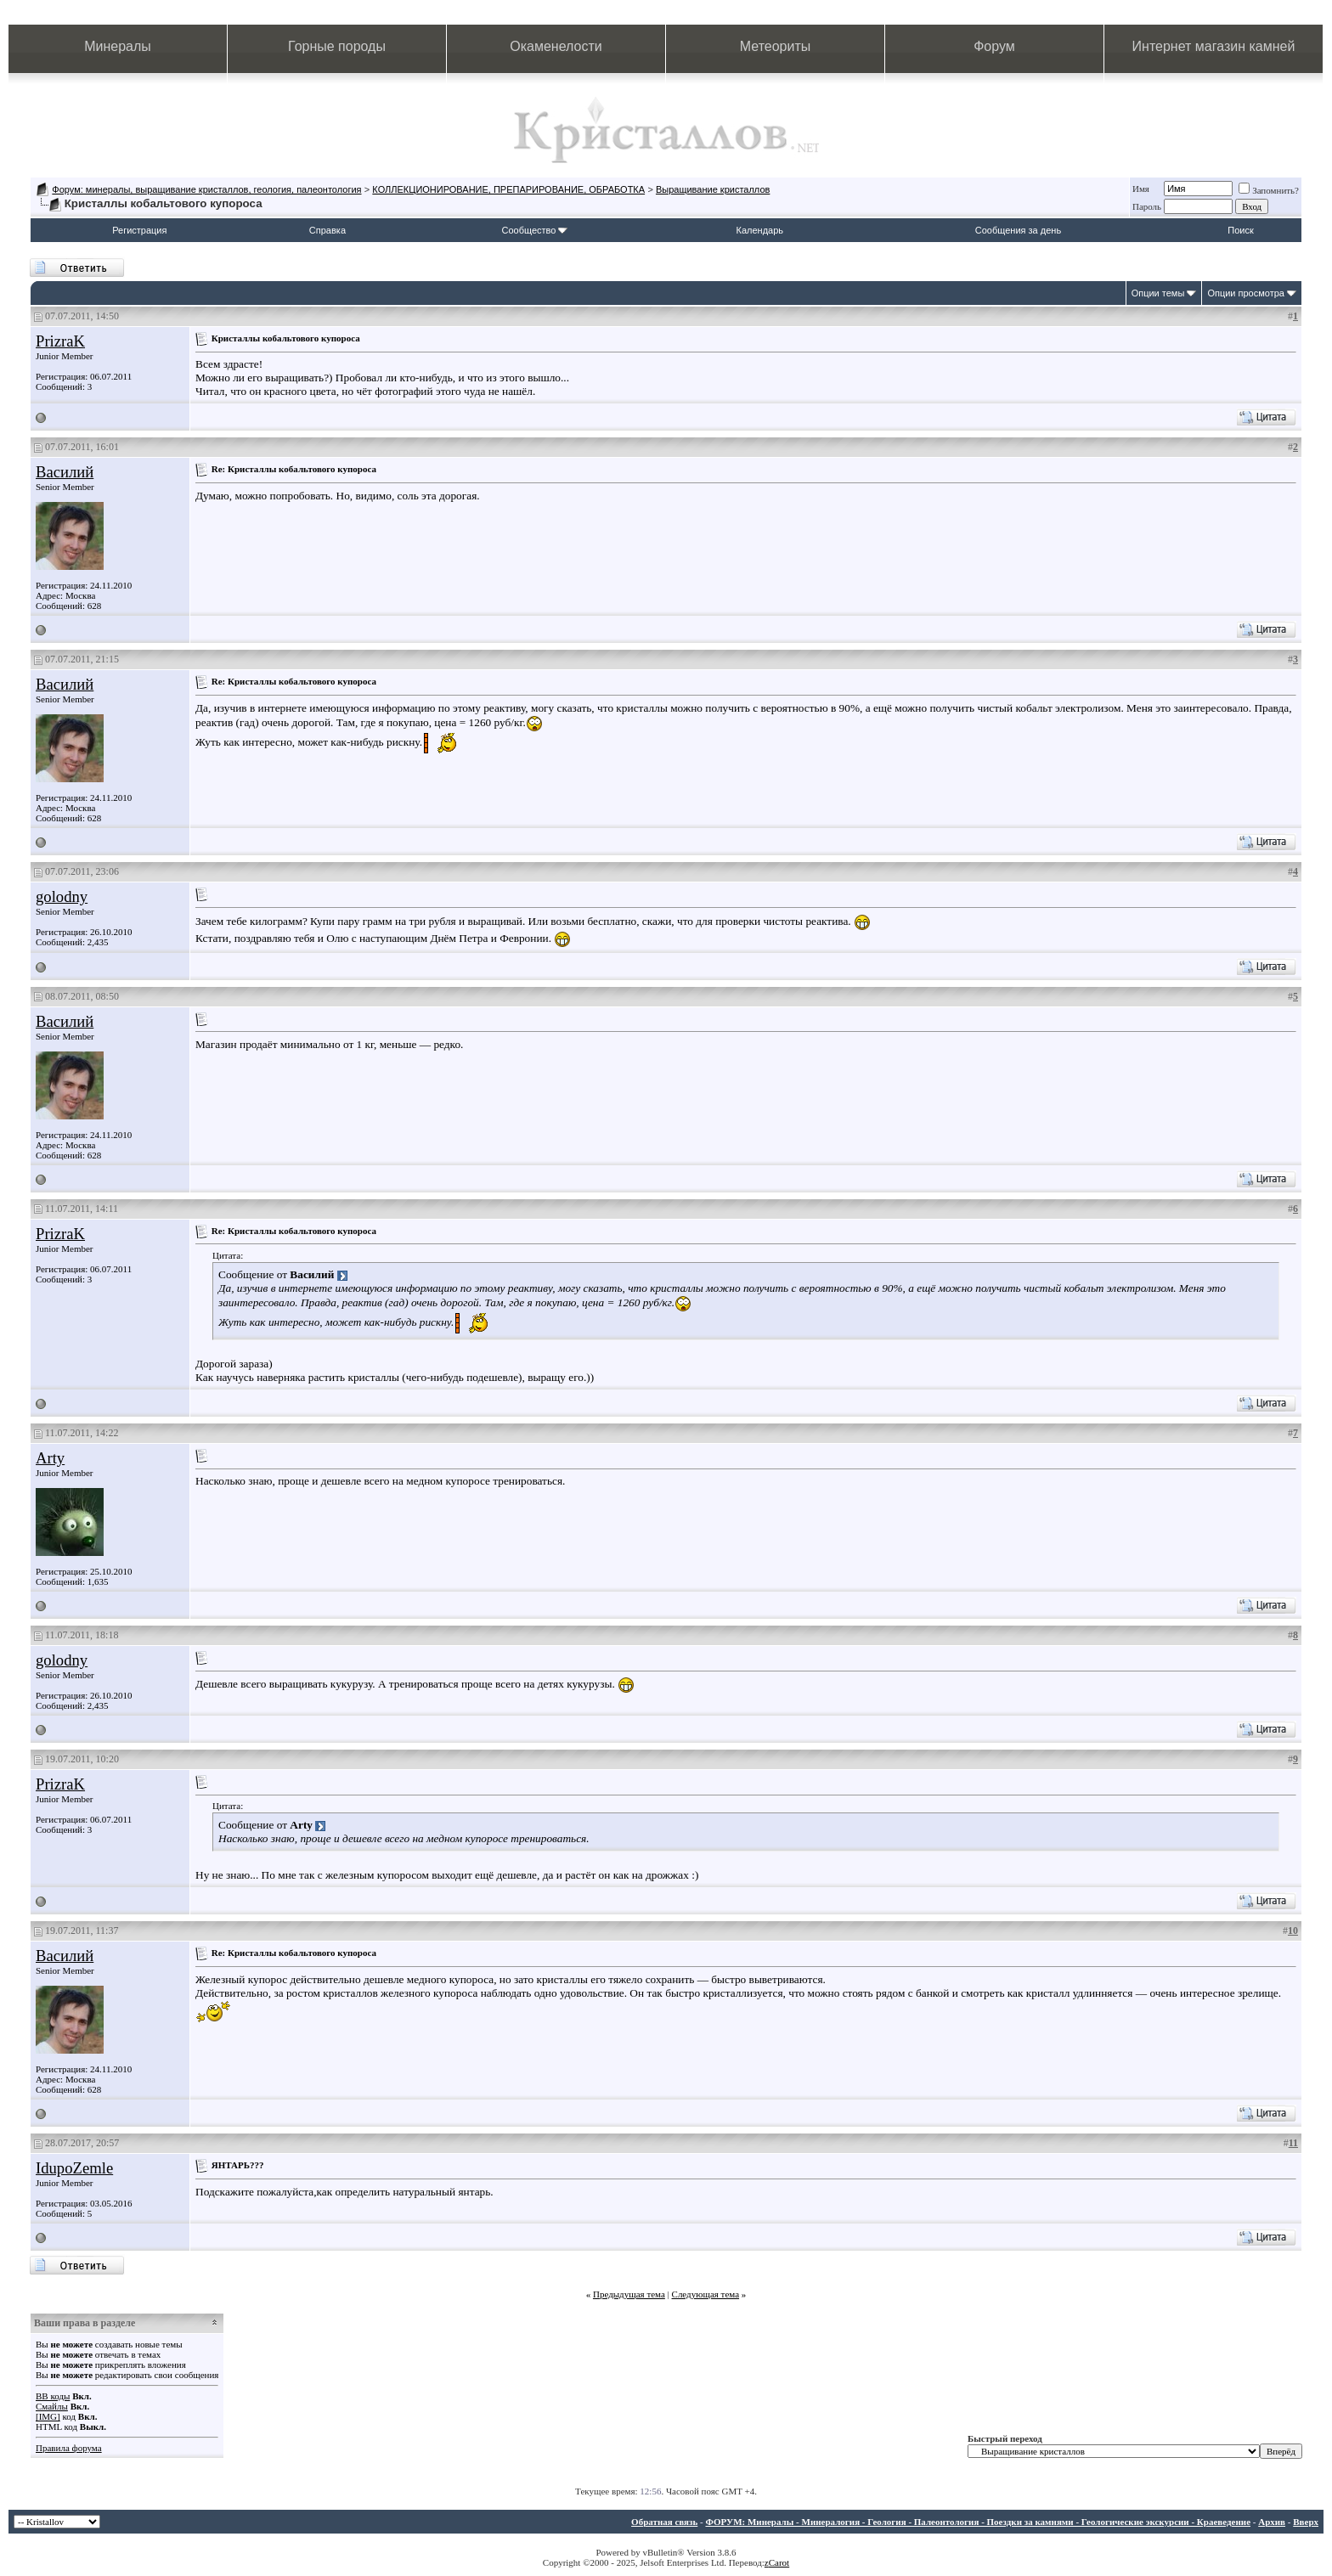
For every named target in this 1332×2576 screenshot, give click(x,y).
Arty (50, 1458)
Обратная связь (664, 2522)
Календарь (760, 230)
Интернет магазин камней (1213, 46)
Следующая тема (706, 2294)
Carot (779, 2562)
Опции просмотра (1245, 293)
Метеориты (775, 46)
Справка (327, 230)
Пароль (1146, 206)
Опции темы (1158, 293)
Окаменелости (555, 46)
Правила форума (69, 2448)
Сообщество (534, 230)
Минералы (117, 46)
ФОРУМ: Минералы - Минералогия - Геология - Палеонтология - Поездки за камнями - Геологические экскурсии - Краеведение (977, 2522)
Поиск (1240, 230)
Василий (64, 472)
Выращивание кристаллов (713, 189)
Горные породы (337, 46)
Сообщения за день (1018, 230)
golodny (61, 896)
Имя (1140, 188)
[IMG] (48, 2416)
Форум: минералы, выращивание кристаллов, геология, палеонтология (206, 189)
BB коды (53, 2396)
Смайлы (52, 2406)
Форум (994, 46)
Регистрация (139, 230)
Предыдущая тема (629, 2294)
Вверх (1305, 2522)
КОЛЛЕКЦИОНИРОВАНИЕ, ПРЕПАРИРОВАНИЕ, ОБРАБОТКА (508, 189)
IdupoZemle (74, 2168)
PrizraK (60, 341)
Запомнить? (1269, 190)
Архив (1271, 2522)
